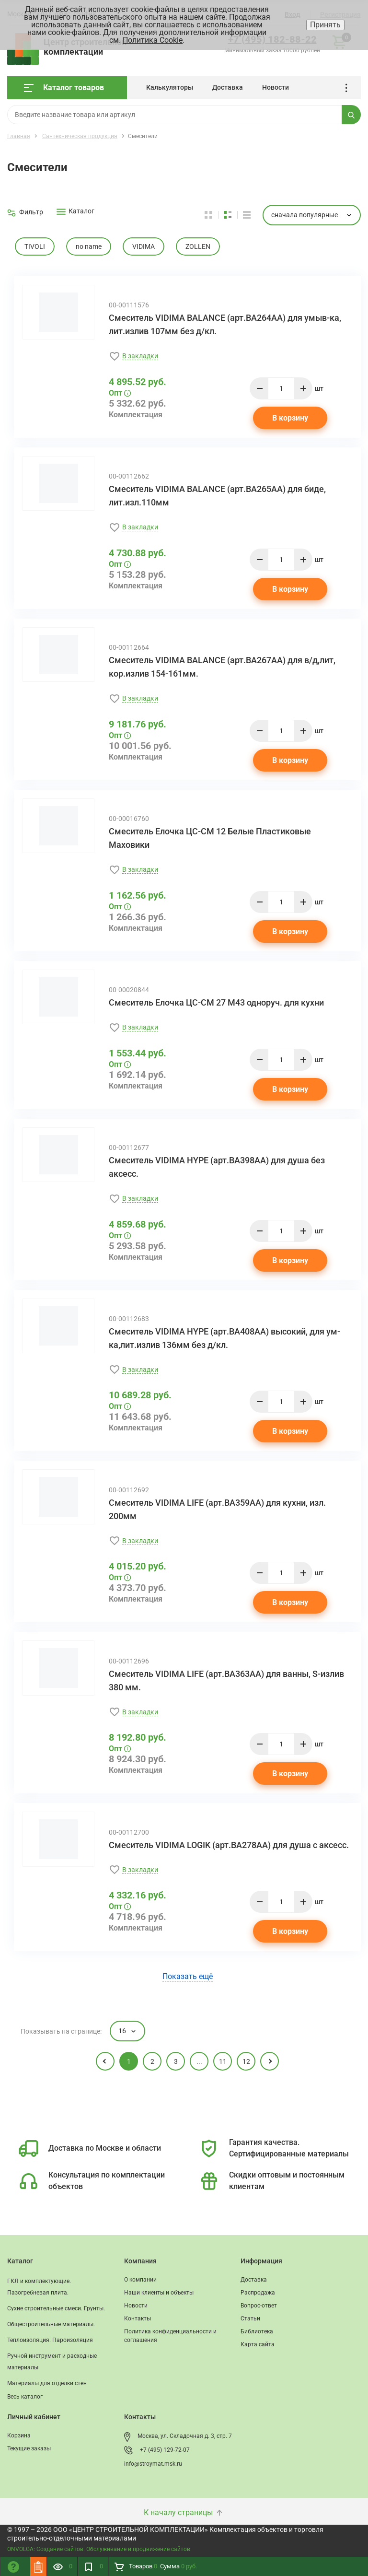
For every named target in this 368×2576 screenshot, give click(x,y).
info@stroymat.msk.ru (153, 2463)
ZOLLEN (197, 246)
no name (89, 246)
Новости (275, 87)
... (349, 88)
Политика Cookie (153, 40)
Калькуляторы (169, 87)
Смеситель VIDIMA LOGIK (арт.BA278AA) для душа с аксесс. (229, 1845)
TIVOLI (34, 246)
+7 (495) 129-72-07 (165, 2450)
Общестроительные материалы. (51, 2324)
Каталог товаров (64, 87)
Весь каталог (25, 2396)
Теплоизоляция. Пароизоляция (50, 2340)
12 (246, 2061)
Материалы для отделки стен (47, 2383)
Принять (325, 24)
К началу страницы (184, 2512)
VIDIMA (143, 246)
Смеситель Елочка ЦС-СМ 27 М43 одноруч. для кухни (216, 1002)
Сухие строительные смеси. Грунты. (56, 2308)
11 (223, 2061)
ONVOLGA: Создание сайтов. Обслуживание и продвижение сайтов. (99, 2549)
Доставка (227, 87)
